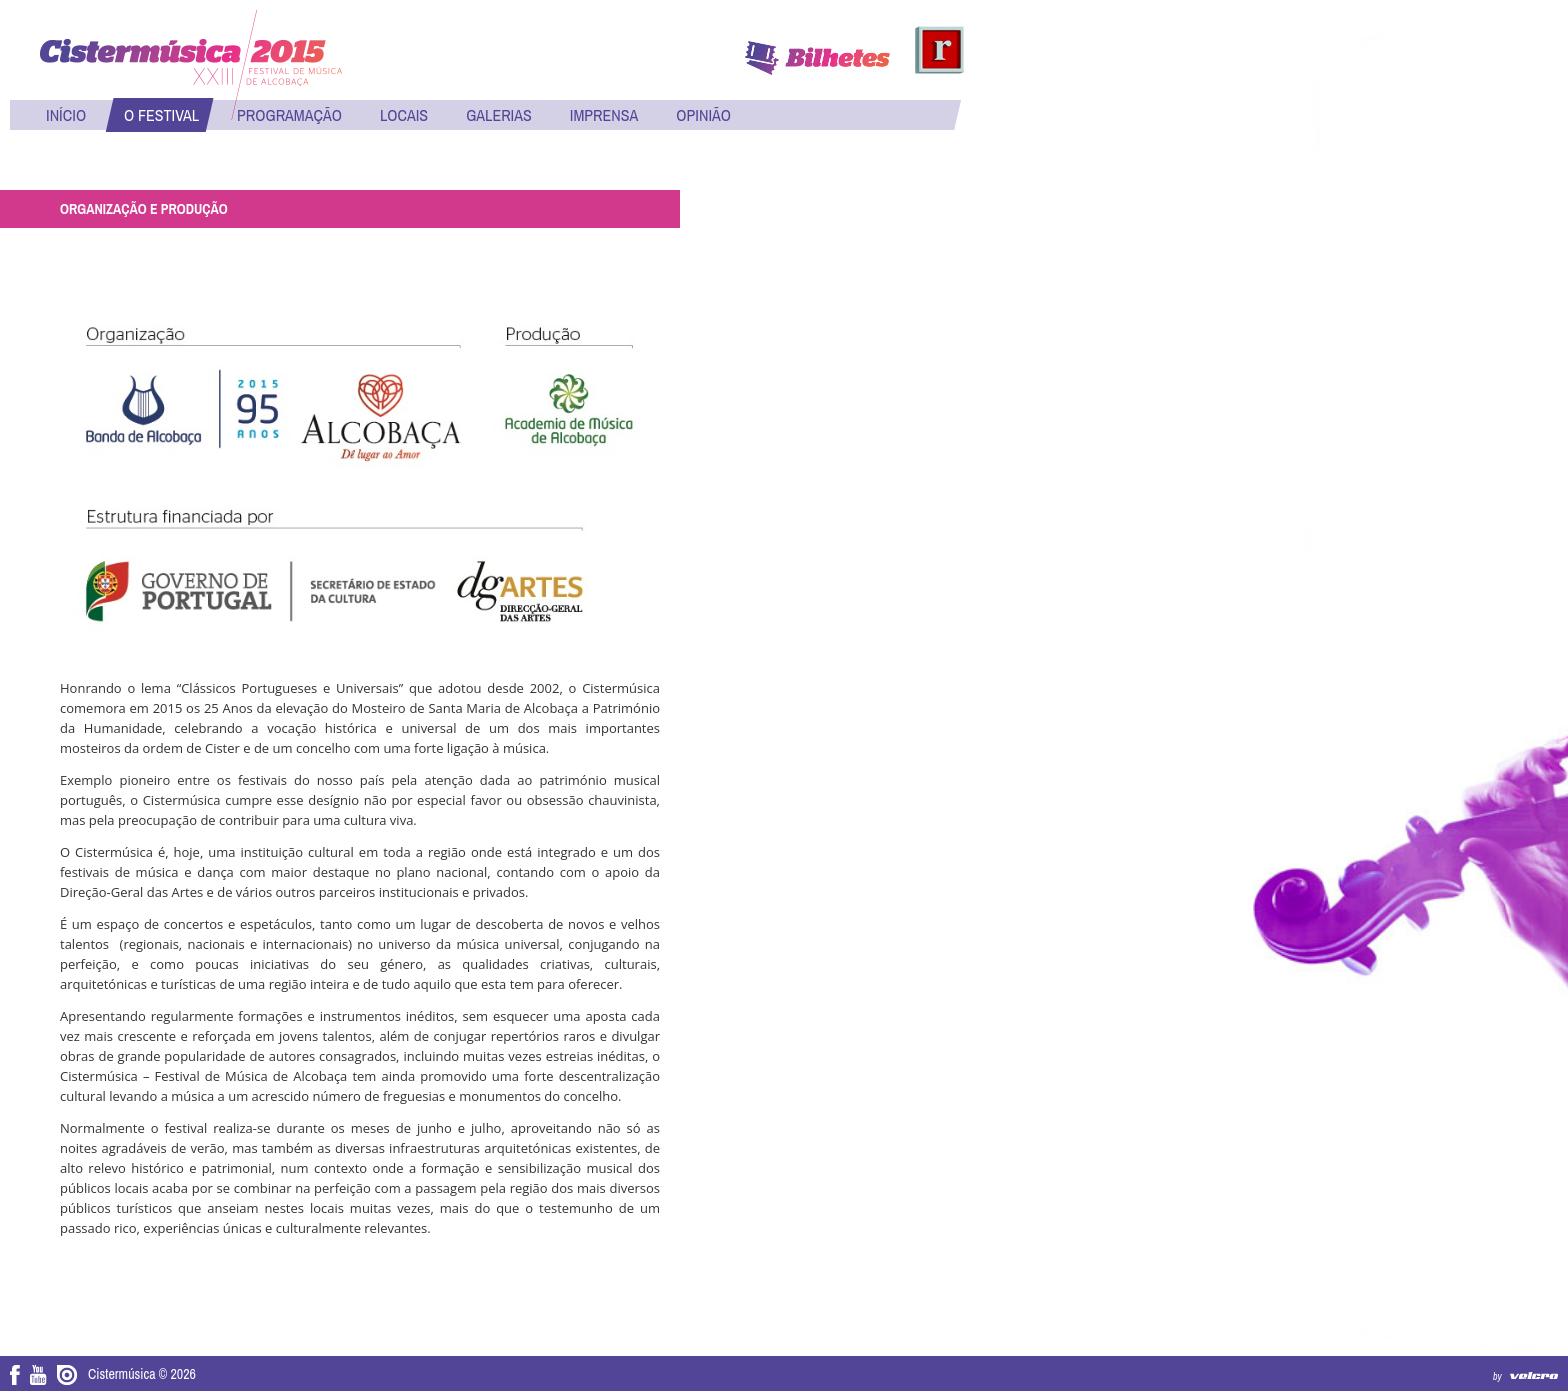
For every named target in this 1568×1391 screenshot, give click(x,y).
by (1497, 1376)
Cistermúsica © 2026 (142, 1374)
